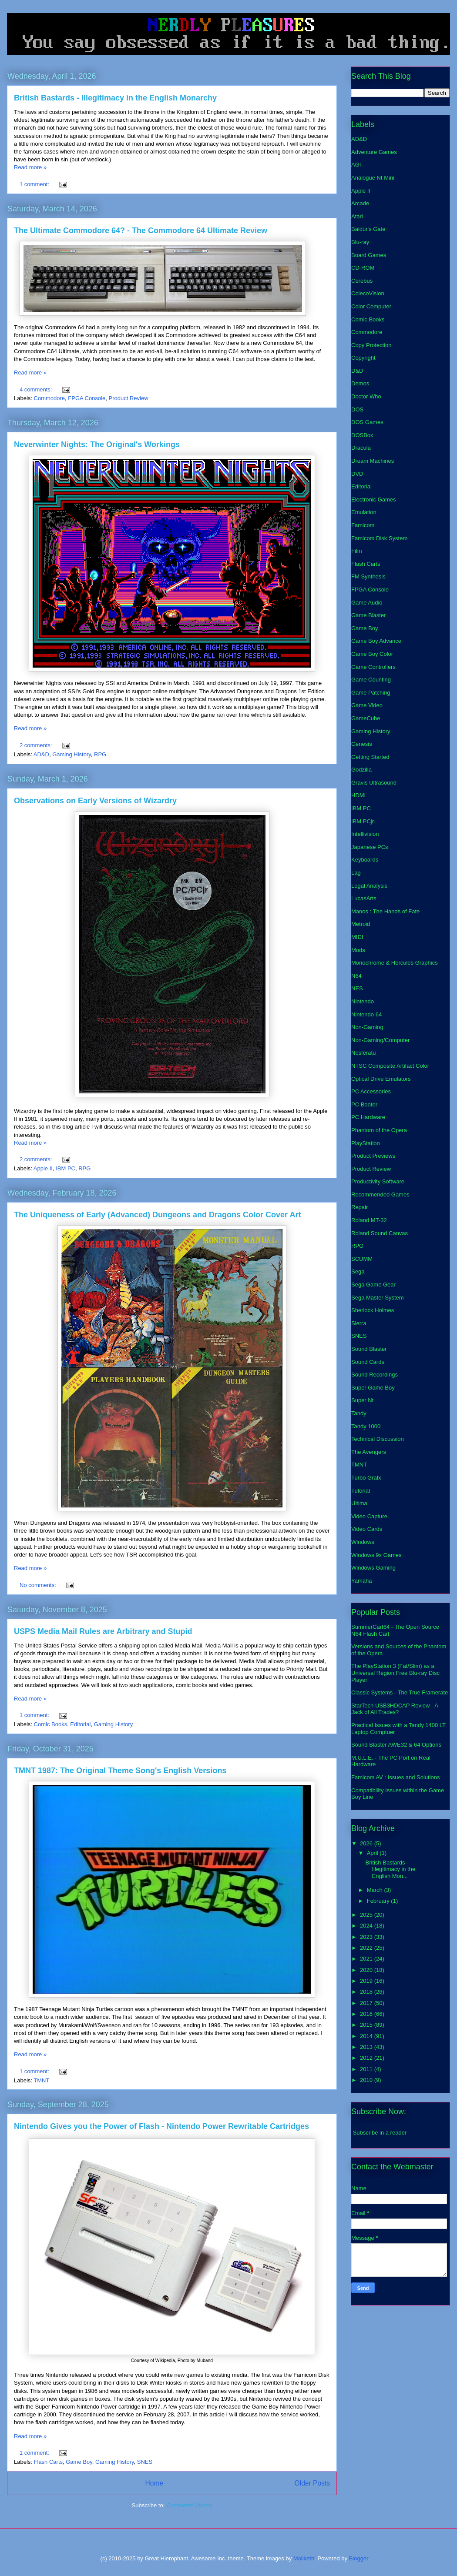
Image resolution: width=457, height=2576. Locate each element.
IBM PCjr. (363, 821)
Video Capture (369, 1516)
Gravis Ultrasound (374, 782)
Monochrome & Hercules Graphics (394, 962)
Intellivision (365, 834)
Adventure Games (374, 152)
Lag (356, 872)
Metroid (360, 924)
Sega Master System (377, 1297)
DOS (357, 409)
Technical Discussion (377, 1439)
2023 (367, 1937)
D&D (357, 371)
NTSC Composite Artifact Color (390, 1065)
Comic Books (50, 1724)
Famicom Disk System (379, 538)
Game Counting (371, 679)
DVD (357, 474)
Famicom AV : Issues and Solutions (395, 1777)
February (379, 1901)
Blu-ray (360, 242)
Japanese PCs (369, 847)
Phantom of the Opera (379, 1130)
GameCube (365, 718)
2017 (367, 2003)
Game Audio (367, 602)
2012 (367, 2058)
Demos (360, 383)
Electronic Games (373, 499)
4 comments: (37, 389)
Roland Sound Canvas (379, 1233)
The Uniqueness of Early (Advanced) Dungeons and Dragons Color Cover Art (157, 1214)
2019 (367, 1981)
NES (357, 988)
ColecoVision (367, 293)
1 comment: (35, 184)
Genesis (361, 744)
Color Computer (371, 306)
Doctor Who (366, 396)
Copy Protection (371, 345)
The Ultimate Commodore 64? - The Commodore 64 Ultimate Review (140, 230)
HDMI (358, 795)
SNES (144, 2462)
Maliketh (303, 2558)
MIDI (357, 937)
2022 (367, 1948)
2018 (367, 1991)
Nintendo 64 (366, 1014)
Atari (357, 216)
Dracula (361, 447)
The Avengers (368, 1452)
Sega (357, 1271)
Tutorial (360, 1490)
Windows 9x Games (376, 1555)
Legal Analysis (369, 885)
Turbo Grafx (366, 1477)
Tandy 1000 (365, 1426)
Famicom (362, 525)
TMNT (41, 2080)
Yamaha (361, 1580)
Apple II (43, 1168)
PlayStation (365, 1143)
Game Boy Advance (376, 641)
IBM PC (65, 1168)
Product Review (128, 398)
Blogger (358, 2558)
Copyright (363, 357)
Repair (359, 1207)
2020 (367, 1970)
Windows (362, 1542)
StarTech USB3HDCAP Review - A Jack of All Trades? (394, 1709)
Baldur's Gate (368, 229)
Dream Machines (372, 461)
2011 (367, 2069)
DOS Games (367, 422)
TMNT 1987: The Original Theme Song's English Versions (120, 1770)
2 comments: (37, 745)
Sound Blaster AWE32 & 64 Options (396, 1744)
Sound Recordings (374, 1374)
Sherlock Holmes (372, 1310)
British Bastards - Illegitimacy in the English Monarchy (115, 98)
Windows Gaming (373, 1567)
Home (154, 2483)
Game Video (367, 705)
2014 (367, 2036)
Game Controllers (373, 667)
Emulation (363, 512)
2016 (367, 2014)
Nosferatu (363, 1052)
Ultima (359, 1503)
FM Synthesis (368, 576)
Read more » (30, 167)
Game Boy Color (372, 654)
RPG (100, 754)
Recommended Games (380, 1194)
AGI (356, 164)
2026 (367, 1843)
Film (356, 551)
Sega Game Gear (373, 1284)
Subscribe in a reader (380, 2132)
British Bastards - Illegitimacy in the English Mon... (390, 1869)
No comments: (38, 1585)
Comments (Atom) (189, 2505)
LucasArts (363, 898)
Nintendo (362, 1001)
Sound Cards (367, 1362)
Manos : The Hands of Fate (385, 911)
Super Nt (362, 1400)
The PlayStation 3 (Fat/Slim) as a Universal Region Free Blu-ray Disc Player (395, 1673)
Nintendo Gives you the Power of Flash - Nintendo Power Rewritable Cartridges (161, 2126)
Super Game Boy (373, 1387)
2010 (367, 2080)
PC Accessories (371, 1091)
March (375, 1890)
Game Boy (79, 2462)
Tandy (358, 1413)
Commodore (49, 398)
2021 (367, 1958)
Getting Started (370, 757)
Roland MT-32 (369, 1220)
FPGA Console (86, 398)
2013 (367, 2047)
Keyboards (364, 859)
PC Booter (364, 1104)
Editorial (80, 1724)
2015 (367, 2024)
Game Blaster (368, 615)
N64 (356, 975)
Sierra (358, 1323)
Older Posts (312, 2483)
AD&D (41, 754)
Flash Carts (48, 2462)
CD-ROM (362, 267)
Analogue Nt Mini (372, 177)
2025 (367, 1914)
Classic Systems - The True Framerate (399, 1692)
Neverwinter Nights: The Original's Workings (97, 444)
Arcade (360, 203)
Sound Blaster (369, 1349)
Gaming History (71, 754)
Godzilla (361, 769)
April (373, 1853)
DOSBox (362, 435)
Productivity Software (377, 1181)
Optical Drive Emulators (381, 1079)
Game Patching (370, 692)
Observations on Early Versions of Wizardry (95, 800)
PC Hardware (368, 1117)
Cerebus (362, 280)
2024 (367, 1925)
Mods (358, 950)
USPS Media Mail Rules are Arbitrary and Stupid (103, 1631)
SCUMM (362, 1259)
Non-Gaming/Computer (380, 1040)
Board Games (368, 255)
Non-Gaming (367, 1027)
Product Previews (373, 1156)
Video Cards (366, 1529)
